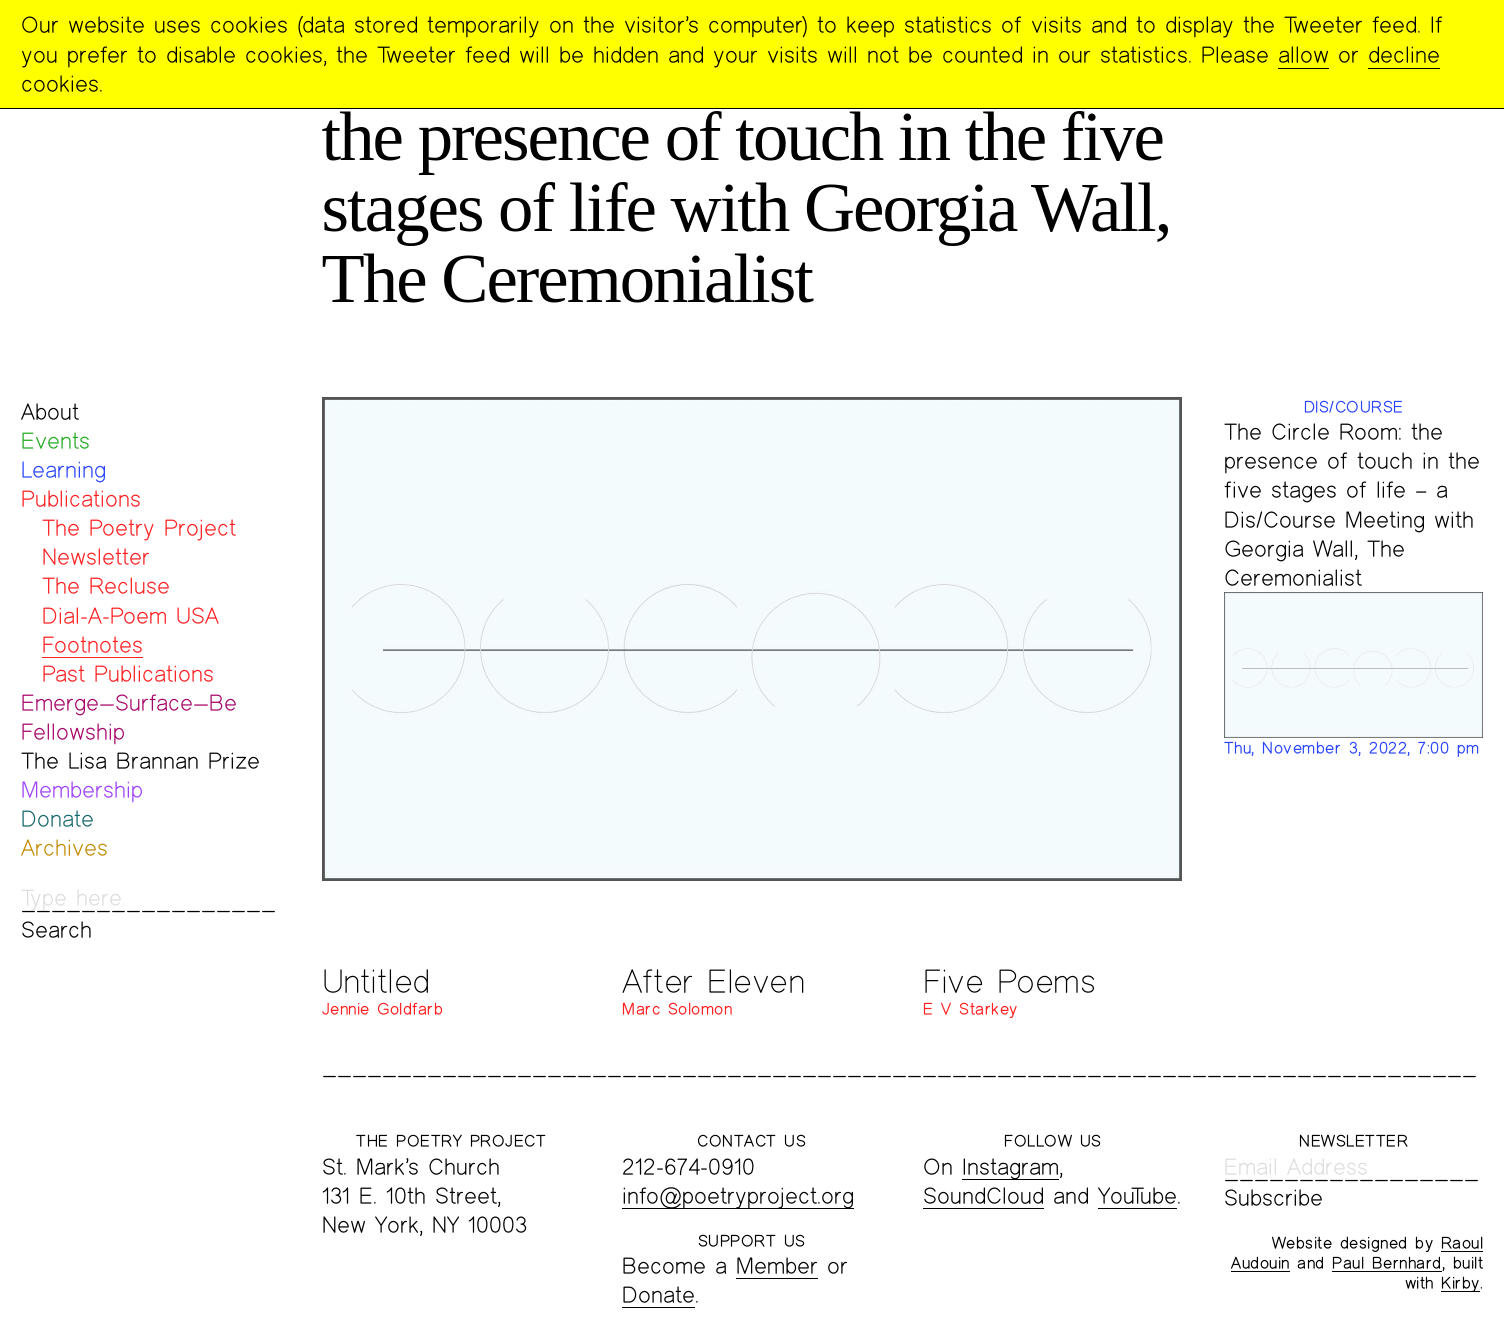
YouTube (1137, 1195)
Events (55, 440)
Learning (63, 469)
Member (777, 1265)
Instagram (1010, 1166)
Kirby (1460, 1282)
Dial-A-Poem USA (130, 615)
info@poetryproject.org (738, 1195)
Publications (81, 498)
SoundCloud (983, 1195)
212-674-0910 (688, 1166)
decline (1404, 54)
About (50, 411)
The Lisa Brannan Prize (140, 760)
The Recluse (106, 585)
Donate (57, 818)
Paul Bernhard (1387, 1262)
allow (1303, 54)
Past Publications (128, 673)
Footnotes (92, 644)
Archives (64, 847)
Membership (82, 789)
